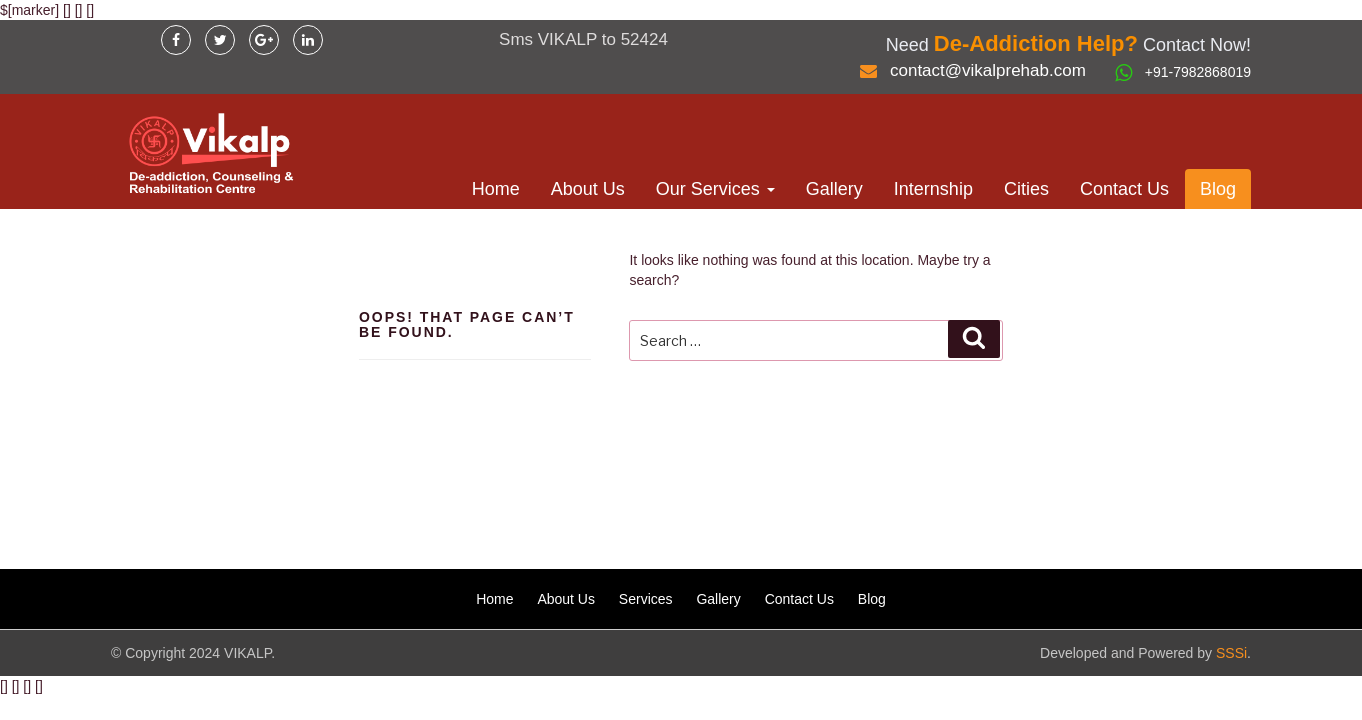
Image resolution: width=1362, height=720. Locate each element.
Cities (1026, 189)
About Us (588, 189)
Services (646, 599)
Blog (1218, 189)
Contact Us (1124, 189)
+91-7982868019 (1198, 72)
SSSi (1231, 653)
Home (496, 189)
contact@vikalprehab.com (988, 70)
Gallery (834, 189)
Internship (933, 189)
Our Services (715, 189)
